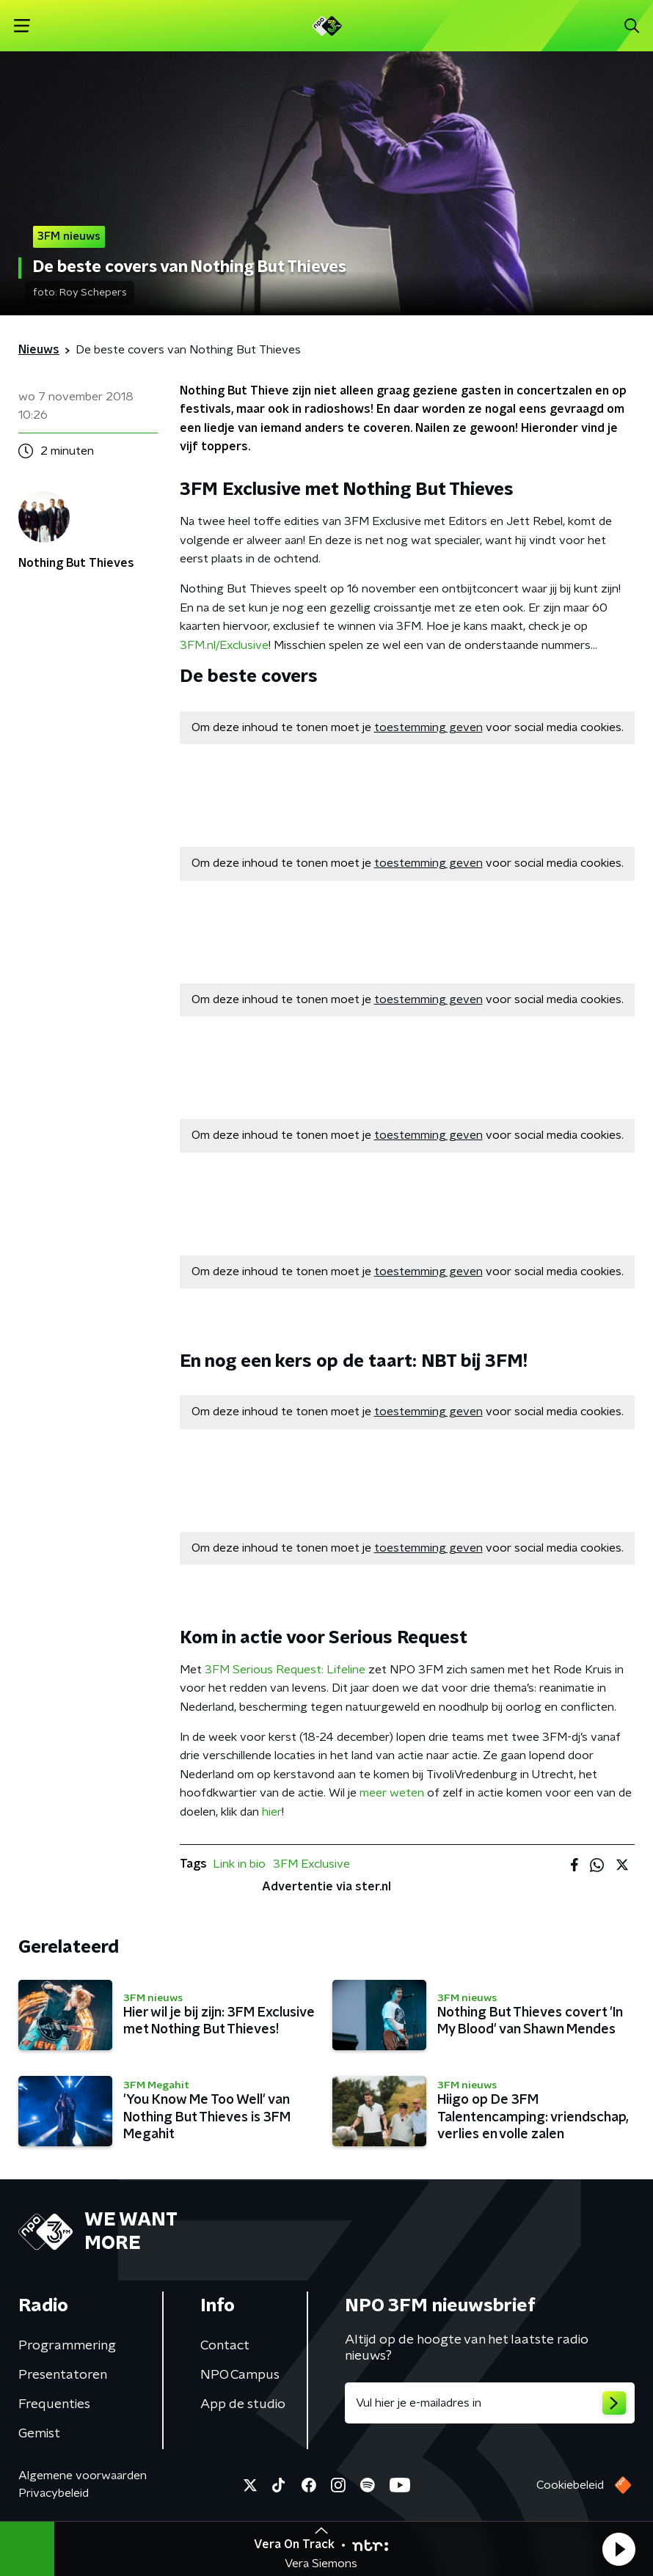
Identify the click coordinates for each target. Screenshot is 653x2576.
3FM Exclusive (311, 1864)
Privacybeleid (53, 2493)
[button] (618, 2548)
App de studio (242, 2404)
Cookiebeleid (570, 2485)
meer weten (392, 1793)
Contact (224, 2345)
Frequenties (54, 2404)
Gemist (39, 2433)
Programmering (67, 2345)
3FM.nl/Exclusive (224, 645)
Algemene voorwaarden (82, 2475)
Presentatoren (62, 2375)
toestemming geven (428, 727)
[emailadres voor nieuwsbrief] (490, 2402)
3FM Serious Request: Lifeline (285, 1670)
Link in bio (239, 1864)
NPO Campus (240, 2375)
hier (272, 1812)
